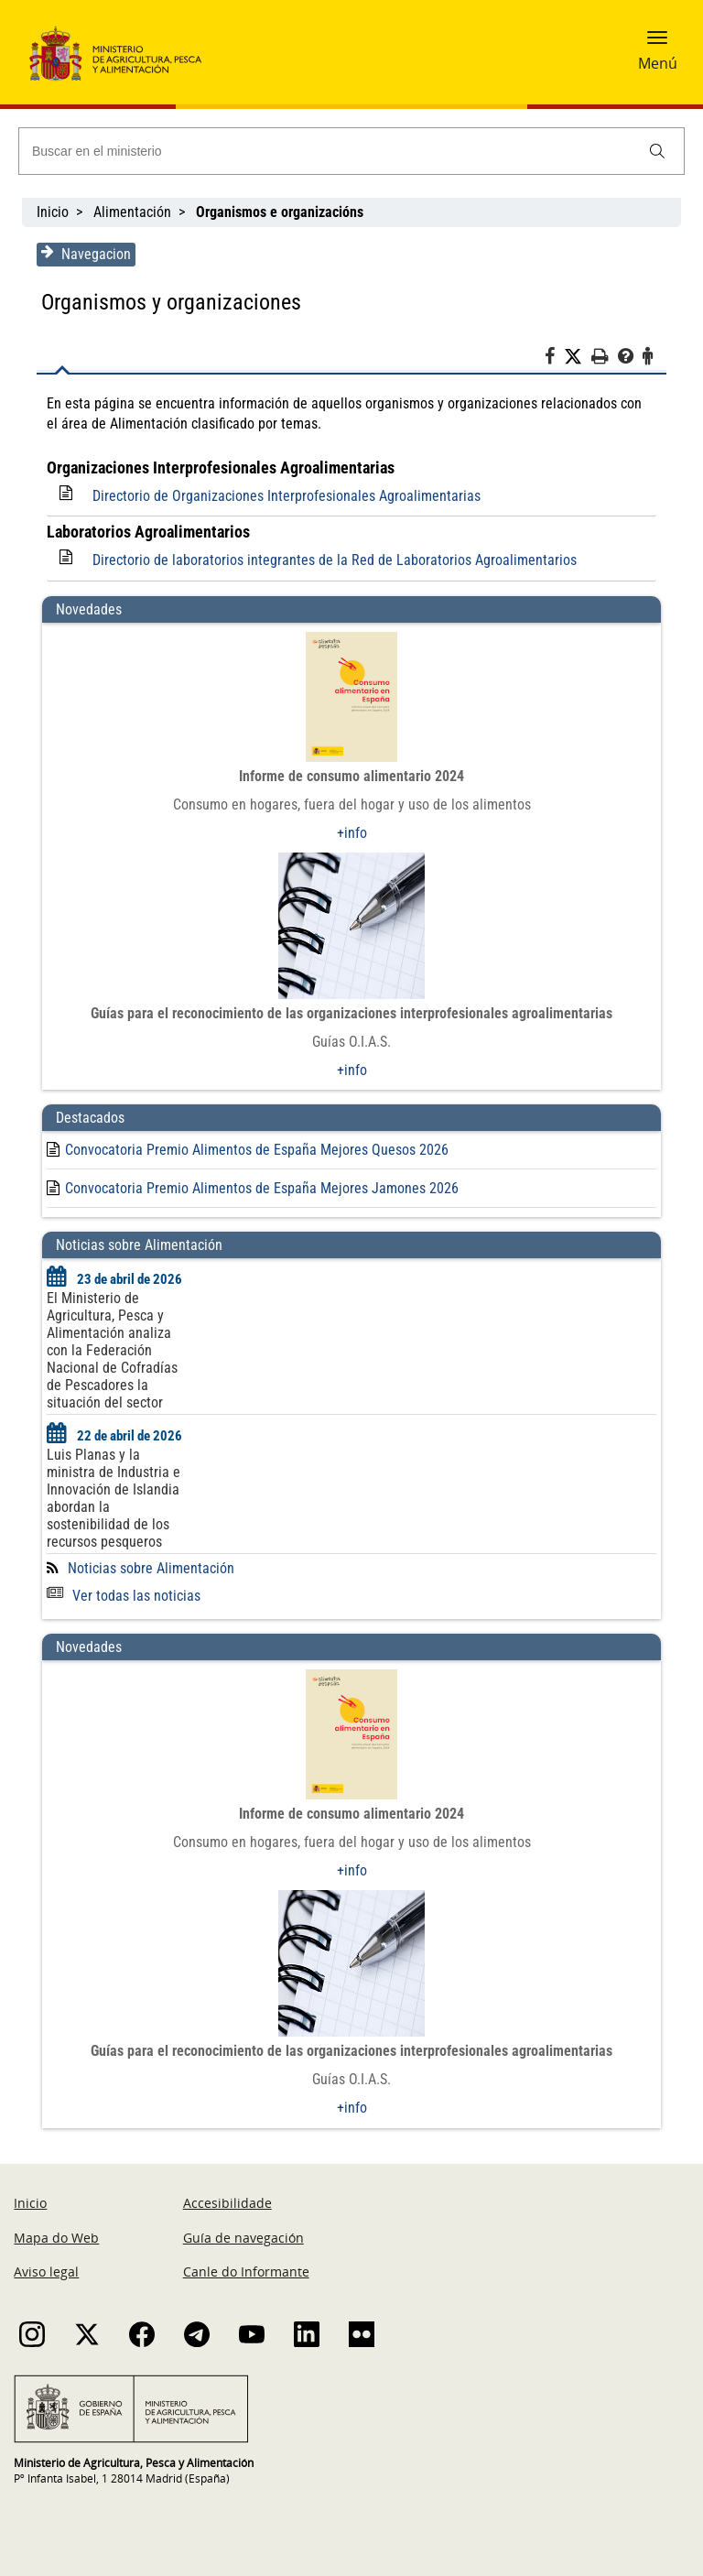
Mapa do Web (56, 2237)
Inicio (53, 212)
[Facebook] (555, 359)
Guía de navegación (243, 2237)
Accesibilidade (227, 2203)
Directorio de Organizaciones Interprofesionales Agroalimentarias (286, 496)
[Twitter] (578, 357)
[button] (657, 43)
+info (352, 833)
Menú (657, 63)
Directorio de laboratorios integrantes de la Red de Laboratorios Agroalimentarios (334, 560)
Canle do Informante (246, 2271)
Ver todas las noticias (123, 1595)
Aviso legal (46, 2271)
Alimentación (132, 212)
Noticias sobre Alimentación (150, 1568)
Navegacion (85, 254)
